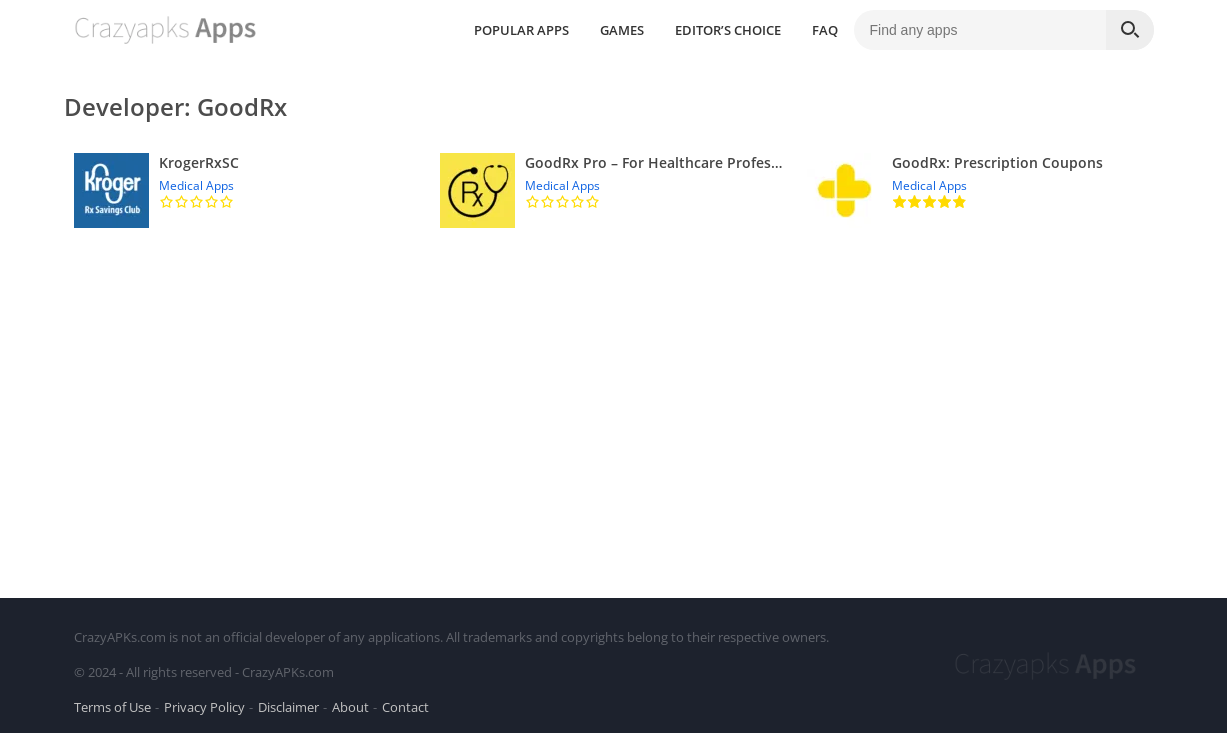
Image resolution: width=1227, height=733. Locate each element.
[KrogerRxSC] (247, 190)
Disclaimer (288, 707)
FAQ (825, 30)
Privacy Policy (204, 707)
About (350, 707)
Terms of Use (112, 707)
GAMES (622, 30)
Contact (405, 707)
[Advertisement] (614, 408)
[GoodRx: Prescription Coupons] (980, 190)
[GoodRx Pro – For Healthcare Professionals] (613, 190)
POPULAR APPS (521, 30)
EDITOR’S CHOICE (728, 30)
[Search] (1130, 30)
